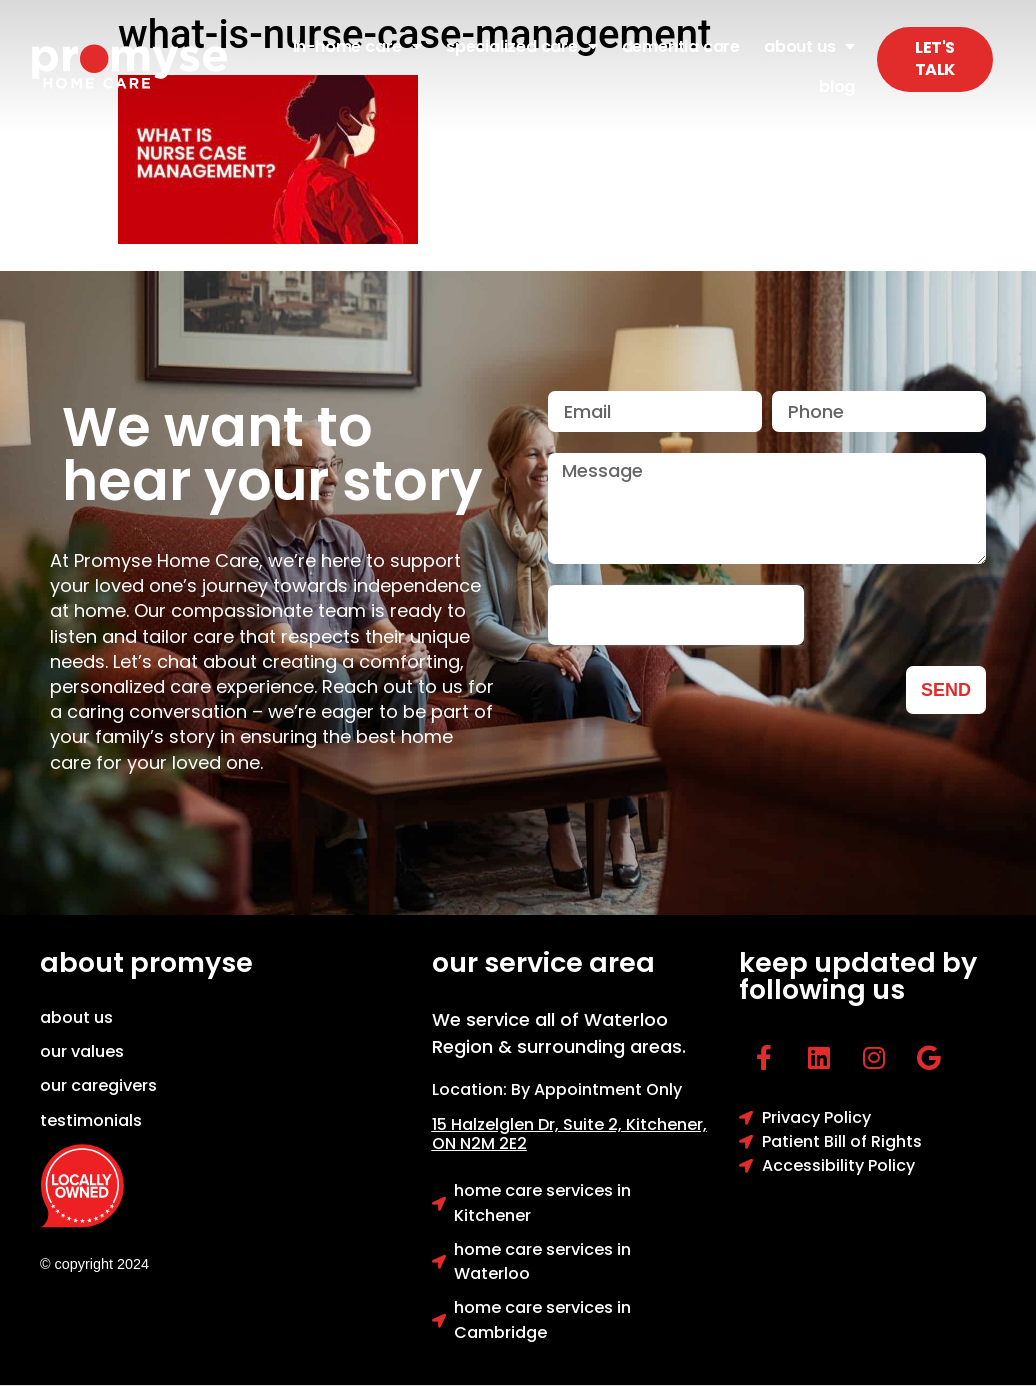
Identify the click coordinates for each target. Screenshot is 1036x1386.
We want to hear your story (272, 454)
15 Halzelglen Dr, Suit (529, 1124)
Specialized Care (522, 46)
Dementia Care (681, 46)
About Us (809, 46)
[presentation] (676, 615)
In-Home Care (357, 46)
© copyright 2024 (94, 1264)
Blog (837, 86)
